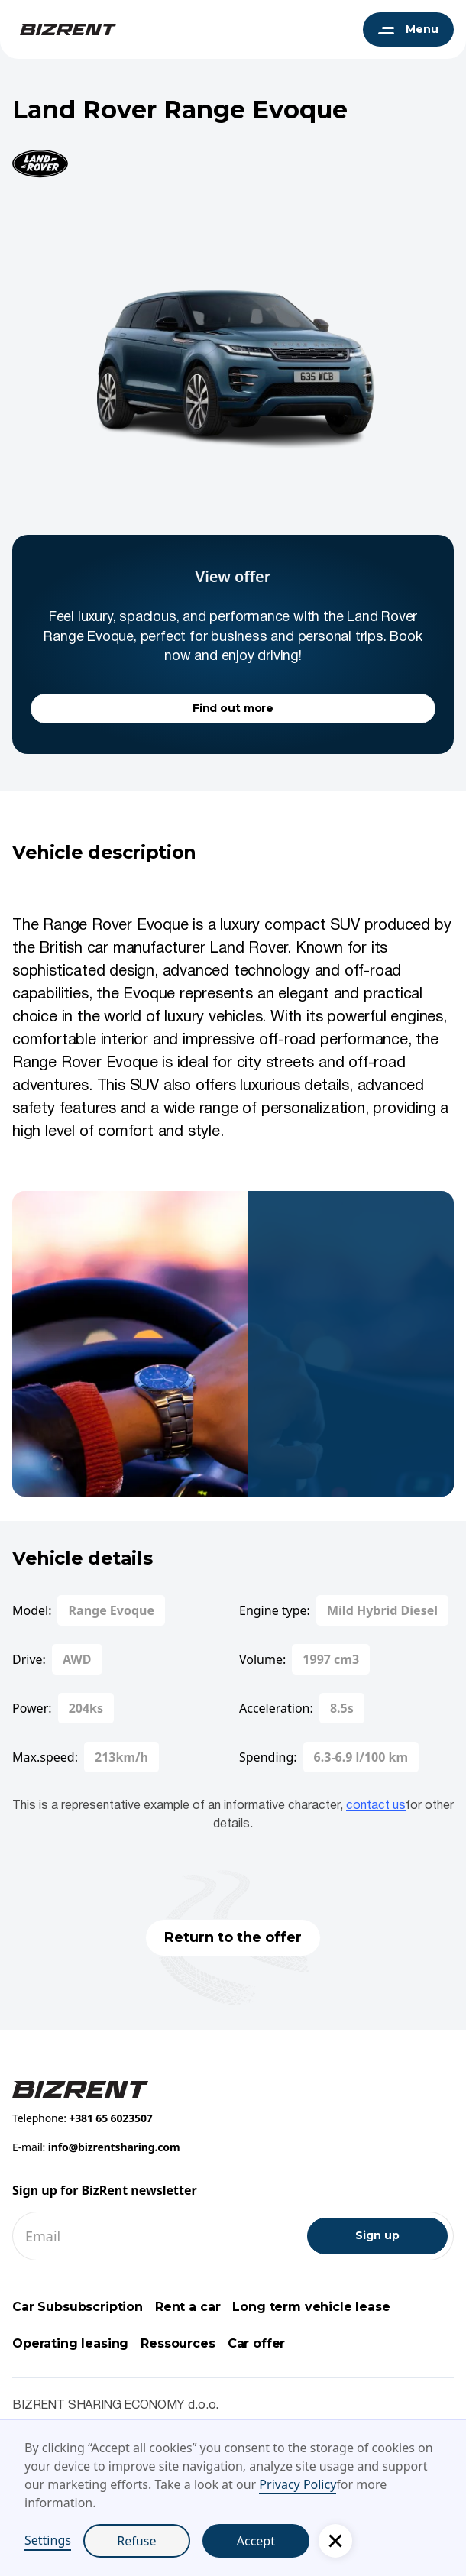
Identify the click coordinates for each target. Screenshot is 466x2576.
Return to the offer (233, 1937)
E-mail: (96, 2147)
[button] (335, 2541)
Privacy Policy (297, 2484)
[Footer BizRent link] (80, 2088)
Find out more (233, 708)
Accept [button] (256, 2540)
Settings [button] (47, 2540)
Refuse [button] (136, 2540)
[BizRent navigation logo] (64, 29)
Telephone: (82, 2118)
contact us (376, 1806)
